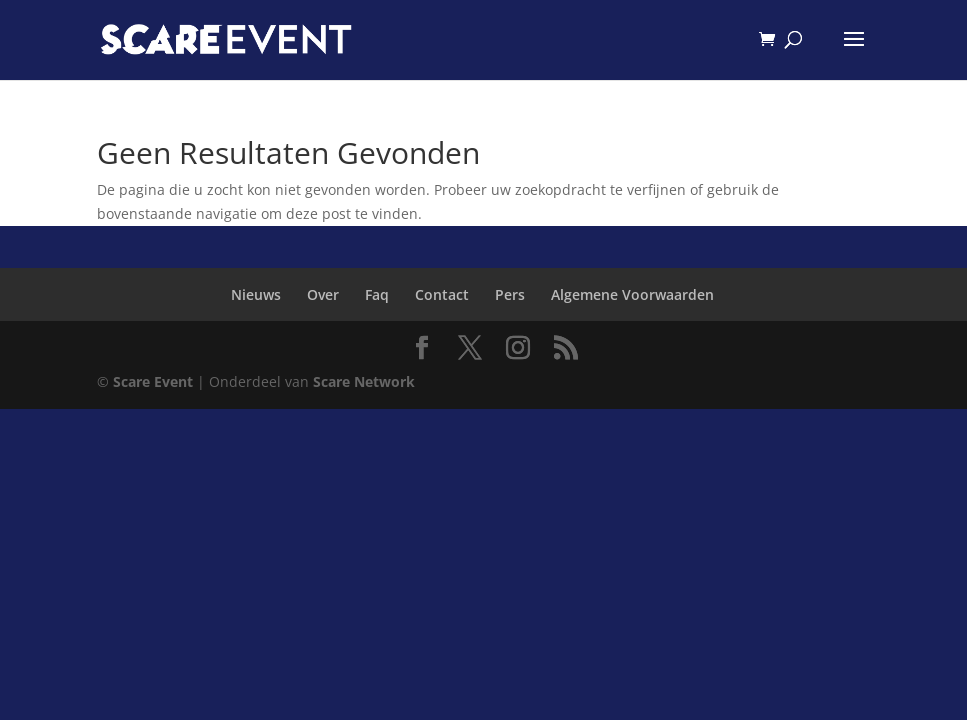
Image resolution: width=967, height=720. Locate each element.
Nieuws (256, 294)
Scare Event (153, 381)
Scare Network (364, 381)
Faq (377, 294)
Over (323, 294)
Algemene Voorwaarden (632, 294)
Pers (510, 294)
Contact (442, 294)
